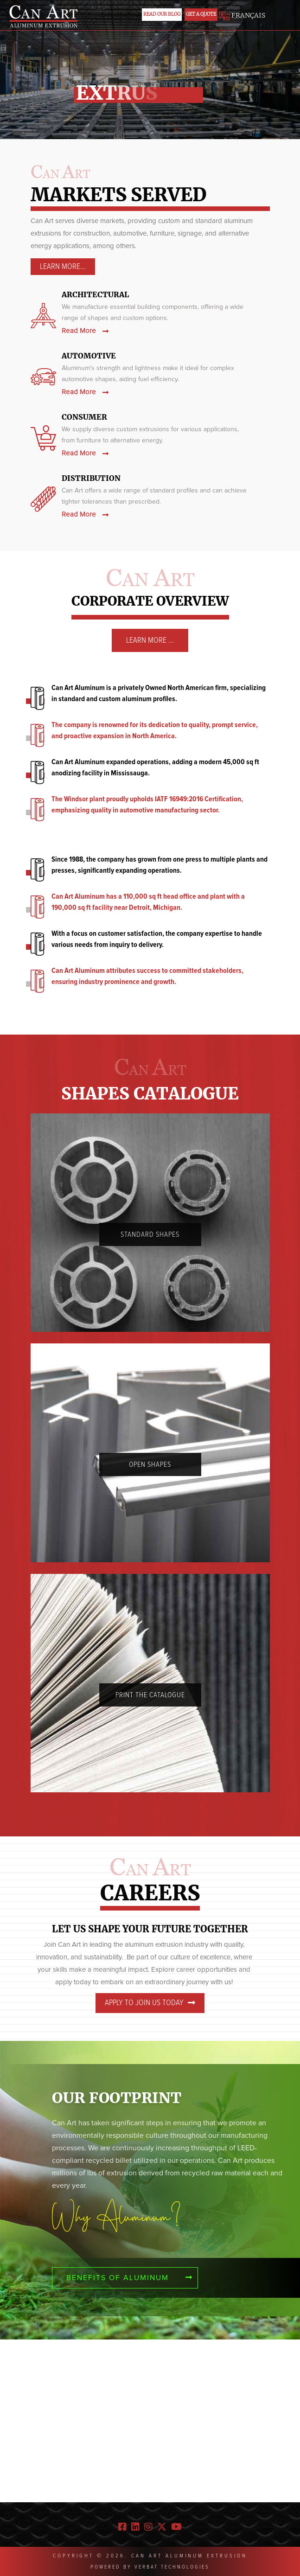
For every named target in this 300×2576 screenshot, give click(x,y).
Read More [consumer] (85, 453)
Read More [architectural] (85, 330)
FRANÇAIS (242, 15)
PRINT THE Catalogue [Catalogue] (150, 1695)
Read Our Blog (161, 14)
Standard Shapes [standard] (150, 1234)
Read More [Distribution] (85, 514)
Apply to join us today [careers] (150, 2002)
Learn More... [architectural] (63, 266)
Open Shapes (150, 1464)
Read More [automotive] (85, 392)
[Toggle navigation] (278, 17)
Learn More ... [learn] (150, 640)
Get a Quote (201, 14)
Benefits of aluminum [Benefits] (129, 2278)
